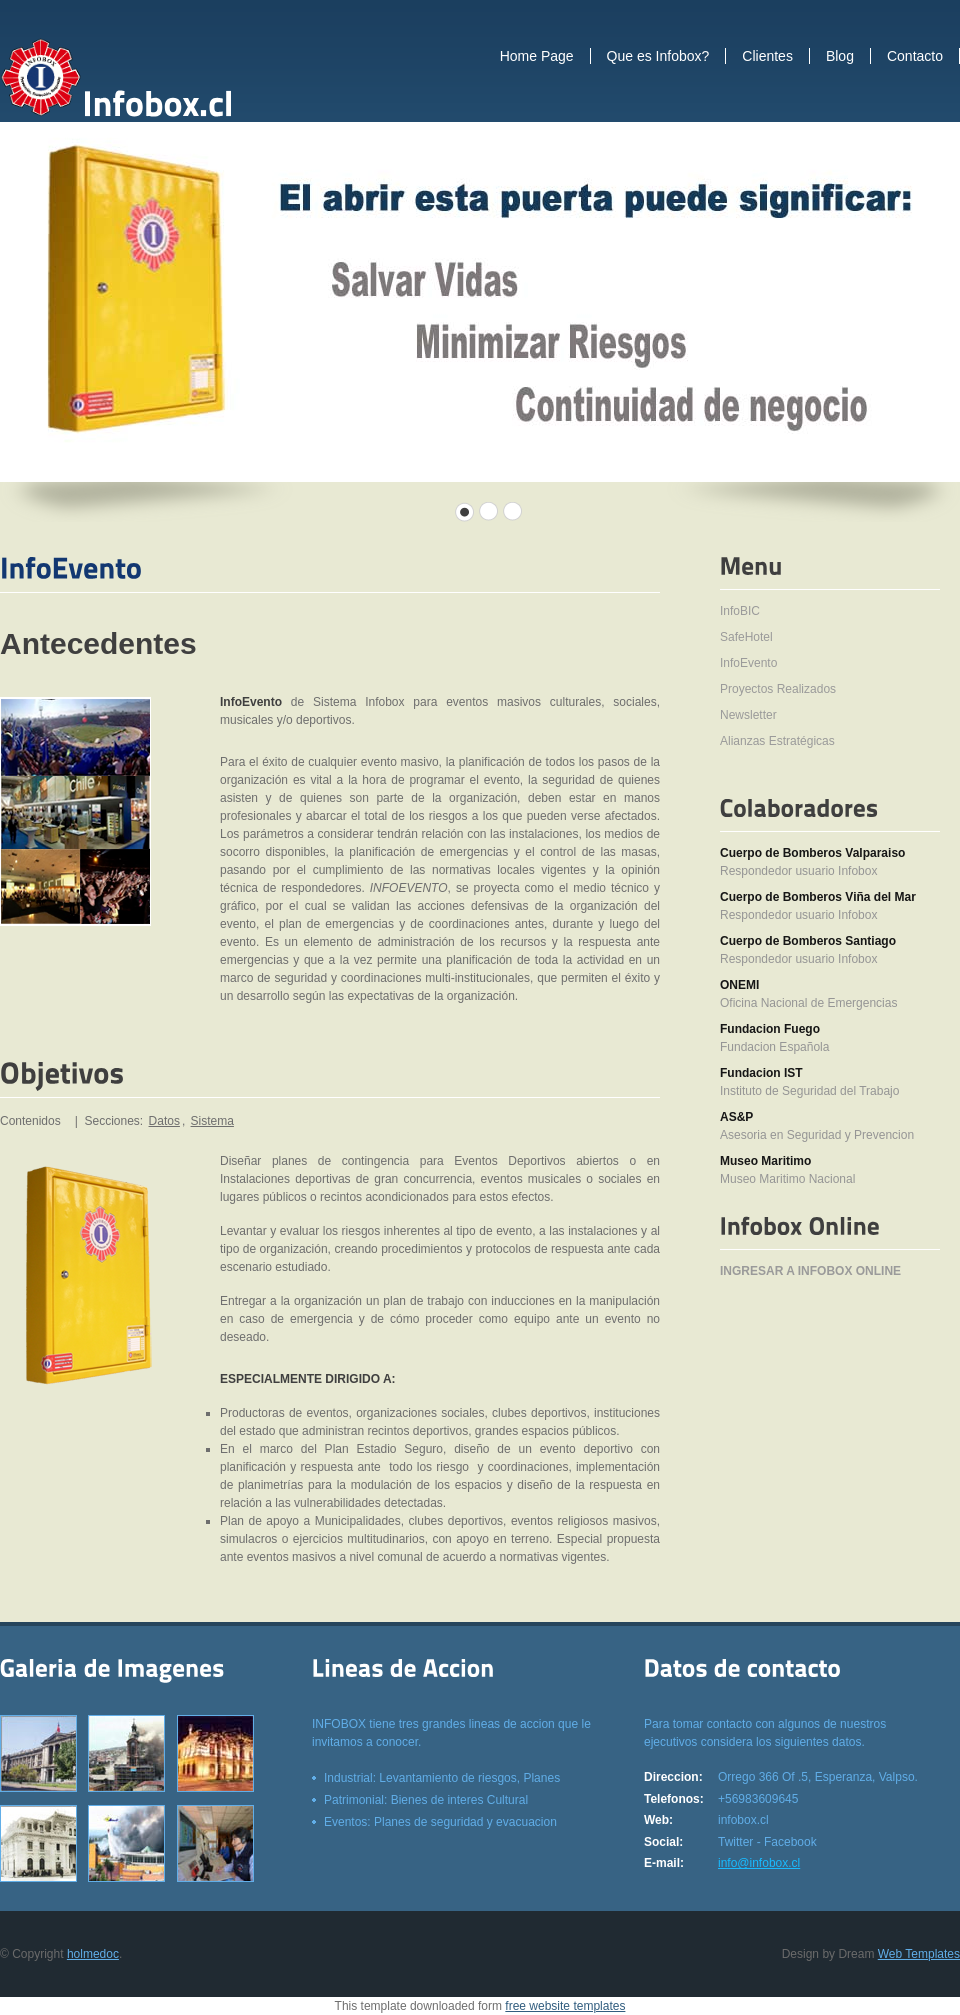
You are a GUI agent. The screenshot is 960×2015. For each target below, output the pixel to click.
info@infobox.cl (759, 1863)
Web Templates (919, 1954)
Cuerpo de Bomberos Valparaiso (812, 853)
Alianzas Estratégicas (777, 741)
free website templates (565, 2006)
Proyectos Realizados (778, 689)
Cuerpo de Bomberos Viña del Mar (818, 897)
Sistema (212, 1121)
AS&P (736, 1117)
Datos (164, 1121)
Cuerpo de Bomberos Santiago (808, 941)
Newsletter (748, 715)
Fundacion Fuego (770, 1029)
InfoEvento (748, 663)
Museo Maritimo (765, 1161)
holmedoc (93, 1954)
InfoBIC (740, 611)
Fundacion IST (761, 1073)
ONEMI (739, 985)
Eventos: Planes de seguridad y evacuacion (440, 1822)
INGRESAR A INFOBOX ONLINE (810, 1271)
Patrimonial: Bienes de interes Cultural (426, 1800)
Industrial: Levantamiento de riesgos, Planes (442, 1778)
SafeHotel (746, 637)
